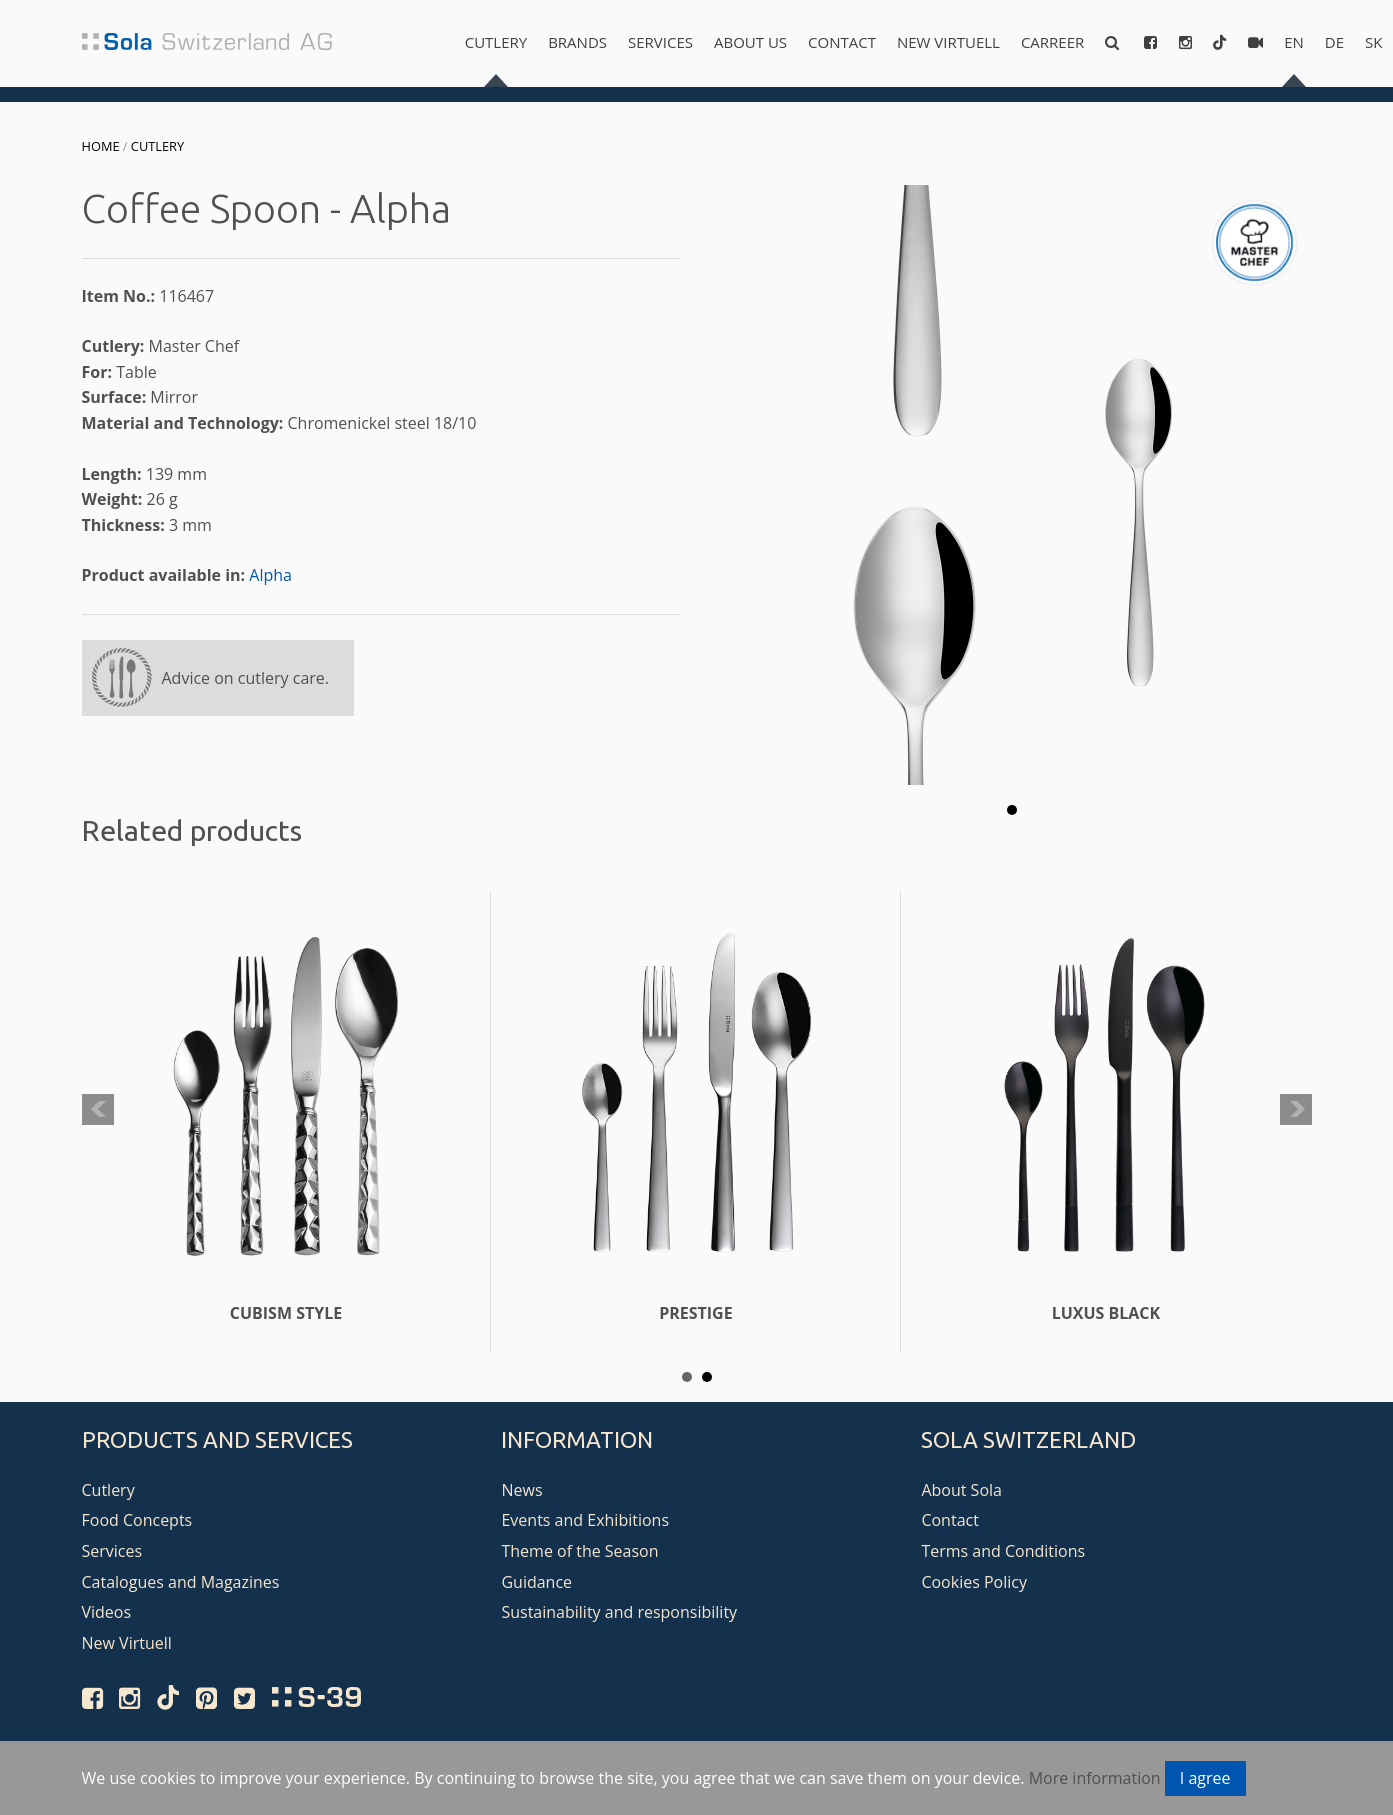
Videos (107, 1612)
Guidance (536, 1582)
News (521, 1490)
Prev (98, 1110)
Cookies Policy (974, 1582)
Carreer (1052, 42)
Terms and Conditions (1003, 1551)
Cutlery (496, 42)
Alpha (270, 575)
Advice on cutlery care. (246, 678)
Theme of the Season (579, 1551)
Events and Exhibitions (585, 1520)
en (1294, 42)
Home (101, 146)
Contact (842, 42)
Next (1296, 1110)
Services (660, 42)
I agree (1205, 1778)
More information (1095, 1778)
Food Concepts (137, 1520)
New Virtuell (948, 42)
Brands (577, 42)
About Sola (961, 1490)
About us (750, 42)
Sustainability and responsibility (619, 1612)
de (1334, 42)
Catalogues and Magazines (181, 1582)
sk (1373, 42)
